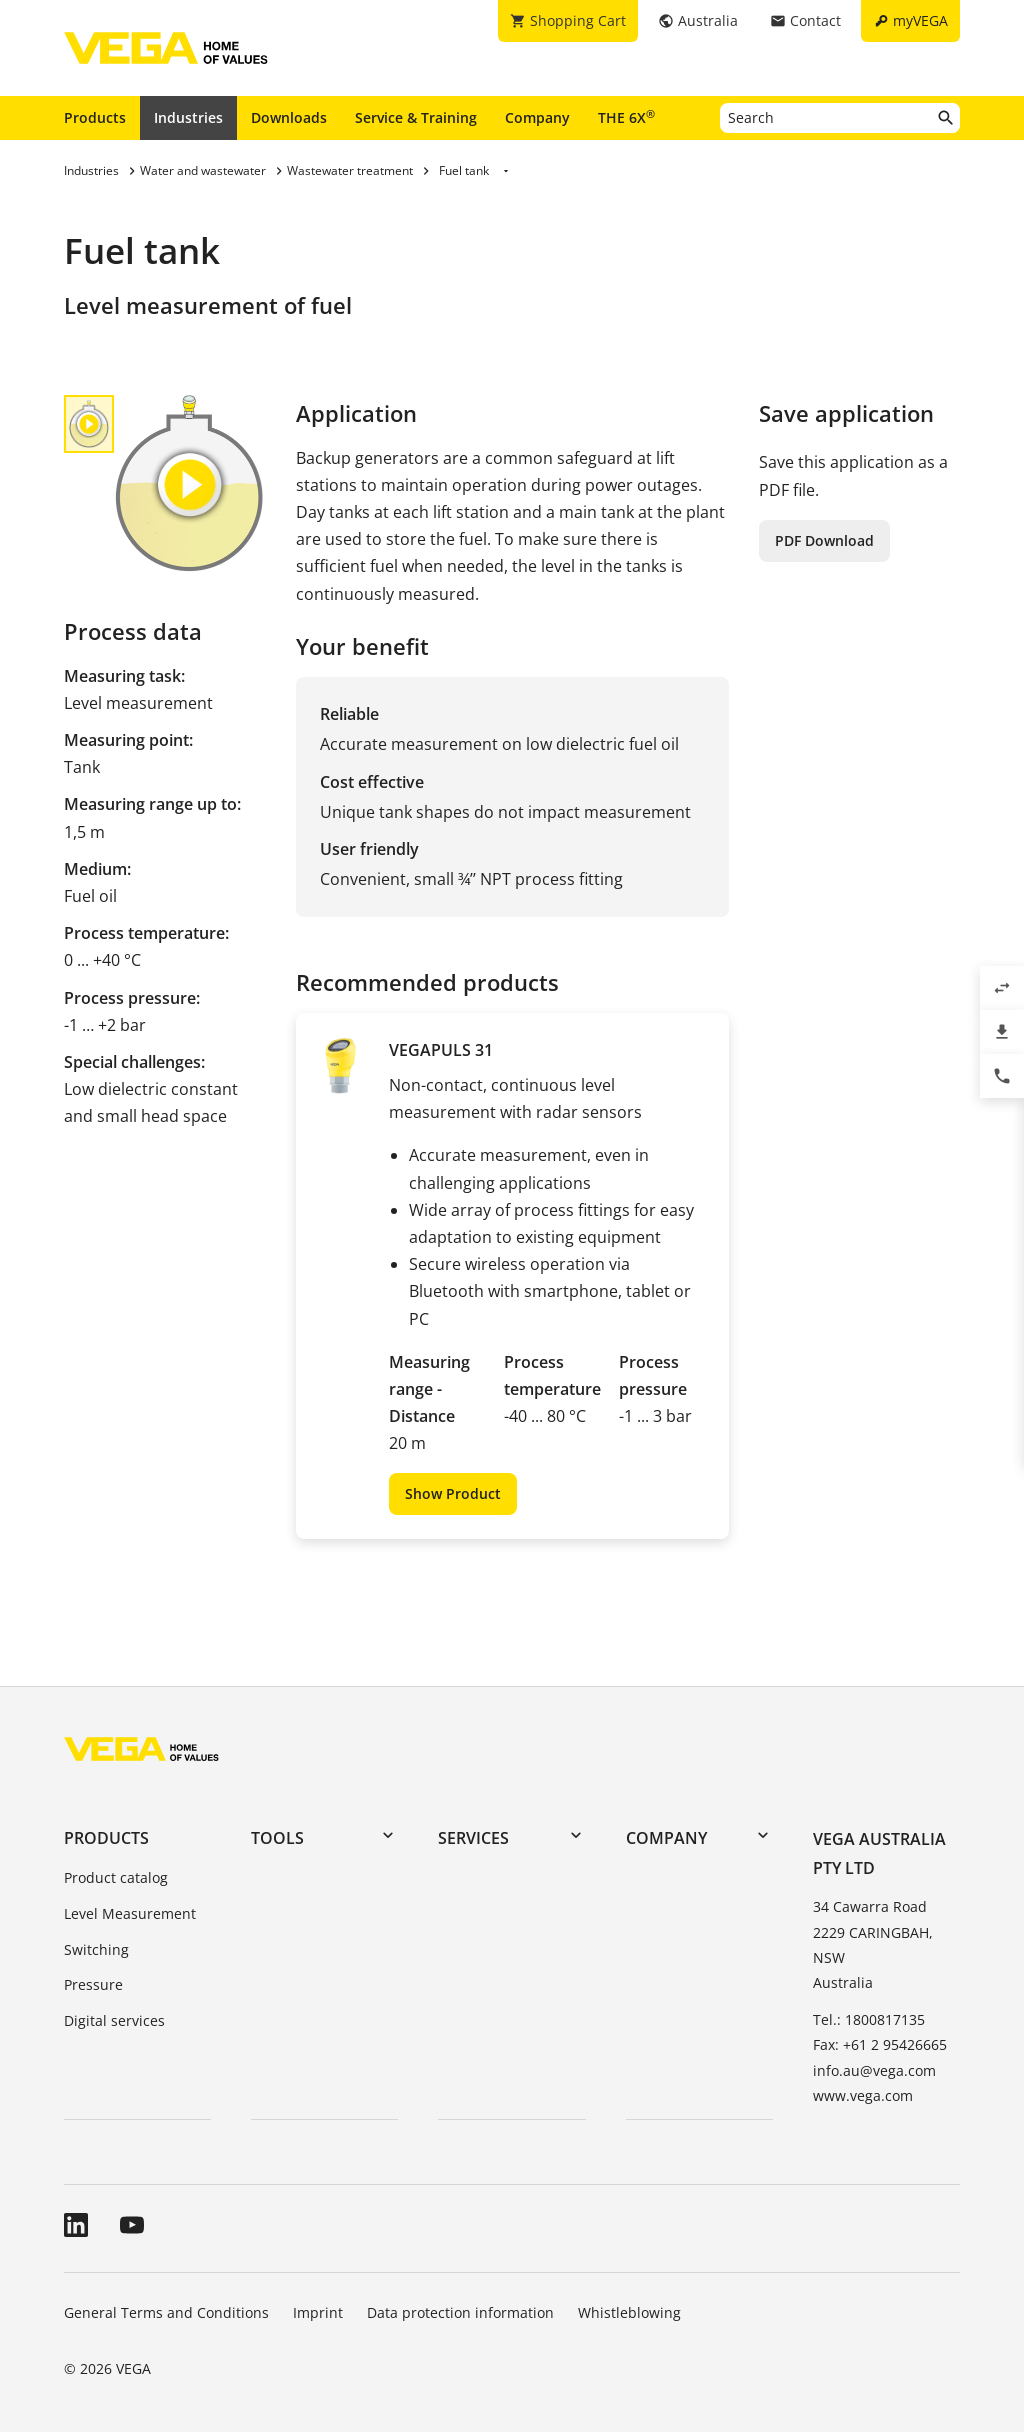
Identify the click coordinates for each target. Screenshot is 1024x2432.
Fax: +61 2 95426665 (880, 2044)
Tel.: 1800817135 (869, 2019)
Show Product (453, 1493)
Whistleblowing (629, 2312)
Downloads (289, 117)
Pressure (93, 1984)
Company (537, 117)
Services (473, 1838)
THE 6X (626, 117)
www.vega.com (863, 2095)
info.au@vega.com (874, 2070)
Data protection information (460, 2312)
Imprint (318, 2312)
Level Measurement (130, 1913)
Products (95, 117)
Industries (188, 117)
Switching (96, 1949)
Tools (277, 1838)
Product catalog (116, 1877)
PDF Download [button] (824, 540)
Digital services (114, 2020)
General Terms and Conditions (166, 2312)
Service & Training (416, 117)
